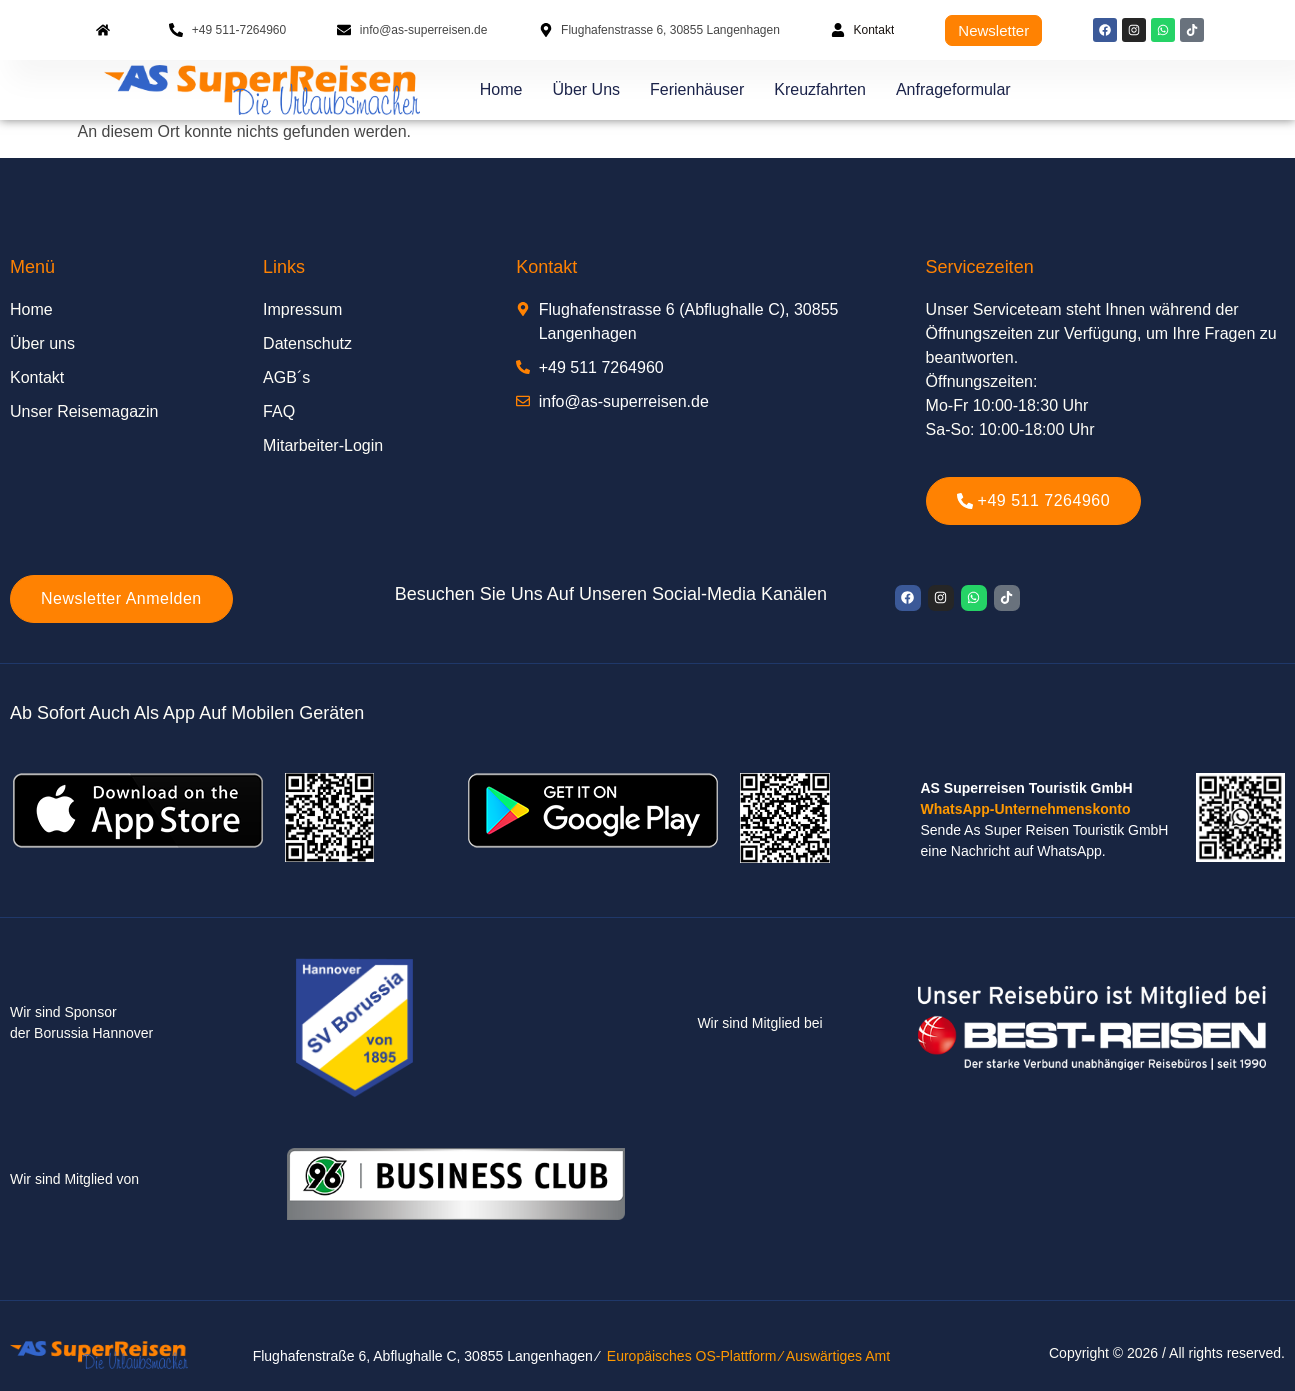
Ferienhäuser (697, 89)
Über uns (586, 89)
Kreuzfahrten (820, 89)
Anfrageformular (953, 89)
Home (501, 89)
